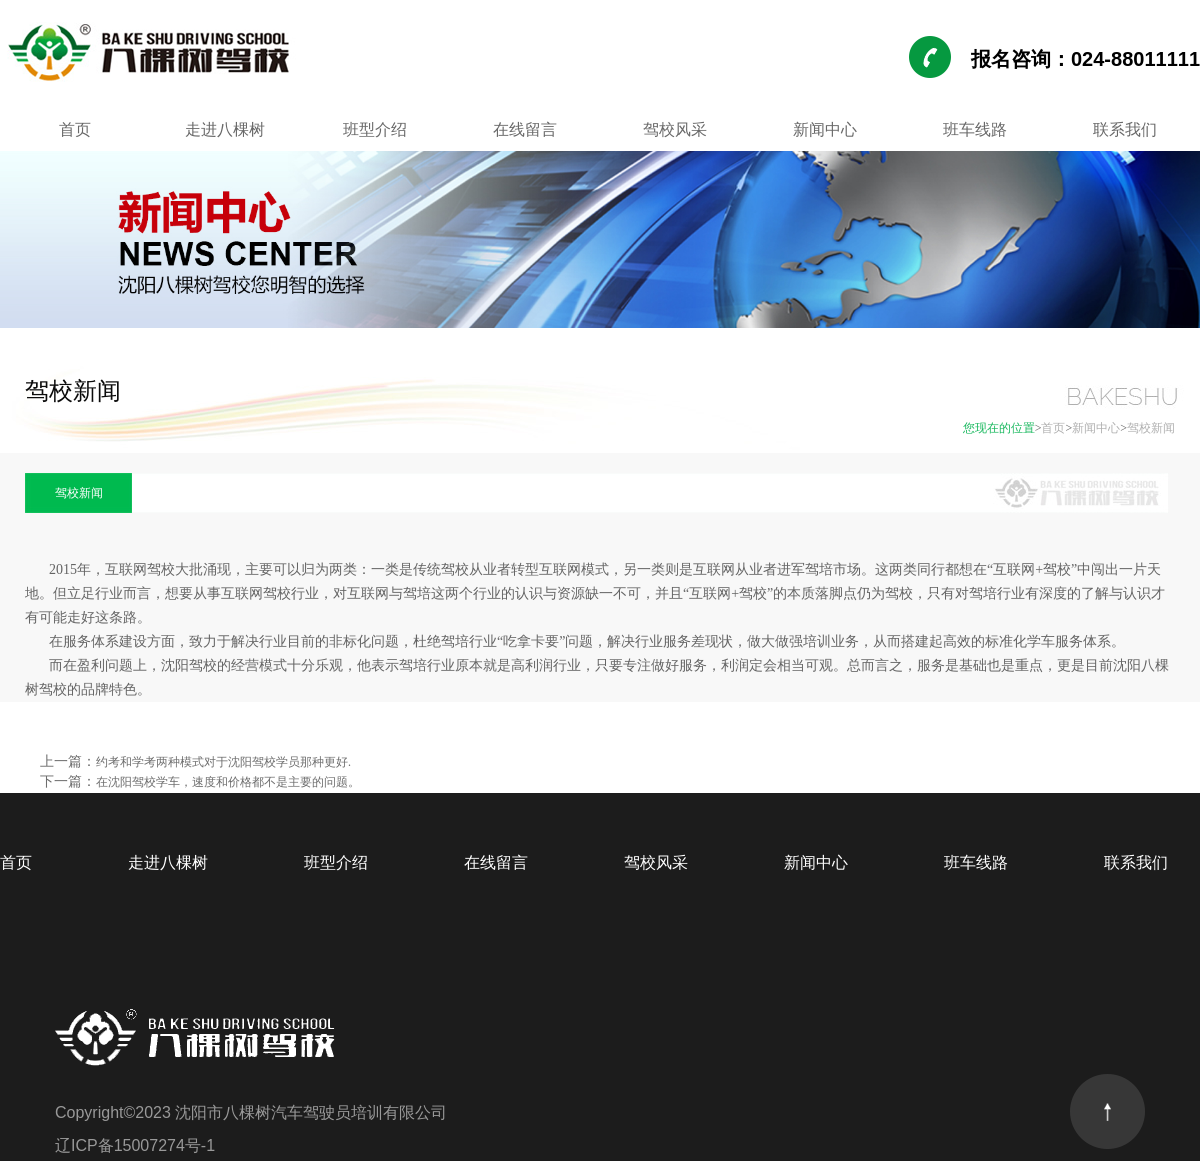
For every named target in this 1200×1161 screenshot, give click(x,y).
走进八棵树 (225, 129)
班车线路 (975, 129)
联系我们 (1125, 129)
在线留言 (525, 129)
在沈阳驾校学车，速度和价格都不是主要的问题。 (228, 782)
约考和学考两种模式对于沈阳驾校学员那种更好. (223, 762)
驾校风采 (675, 129)
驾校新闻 (1151, 428)
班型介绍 (375, 129)
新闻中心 (825, 129)
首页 (75, 129)
